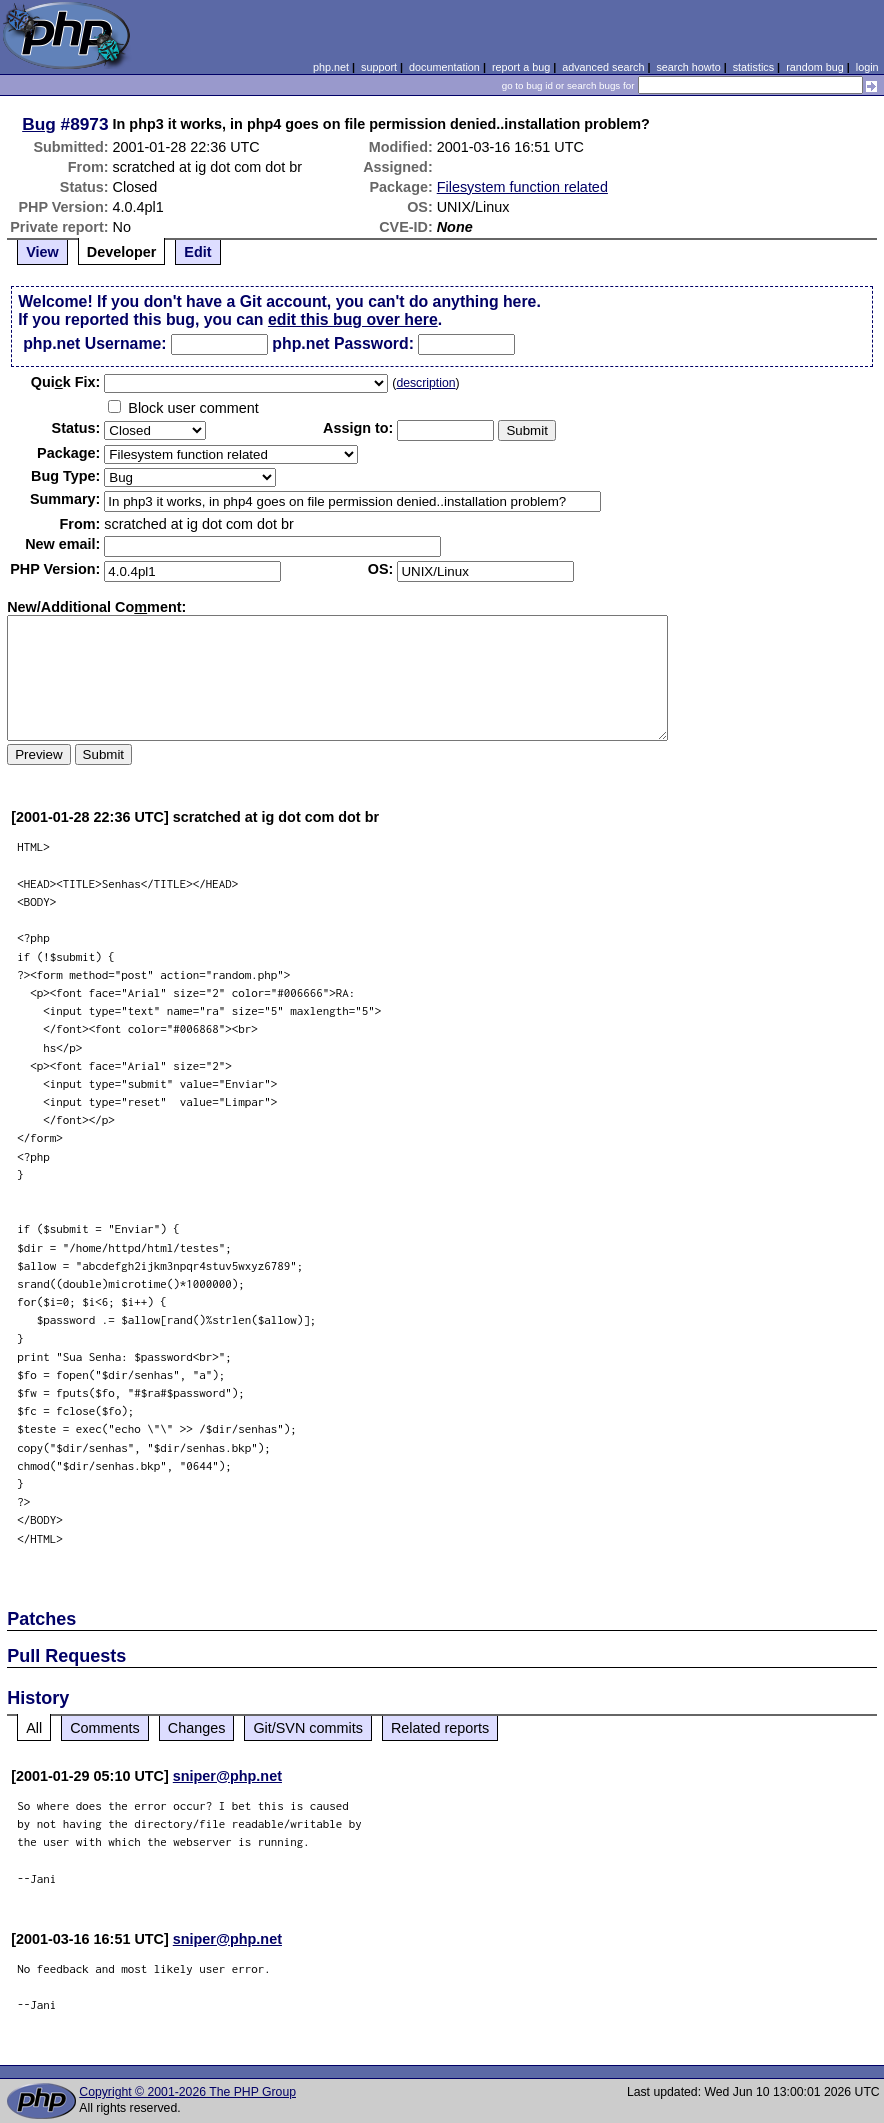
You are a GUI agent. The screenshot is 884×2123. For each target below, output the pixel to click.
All (34, 1728)
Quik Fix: (66, 382)
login (867, 67)
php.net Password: (343, 343)
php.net (331, 67)
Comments (105, 1728)
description (425, 383)
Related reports (440, 1728)
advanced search (603, 67)
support (379, 67)
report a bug (521, 67)
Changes (197, 1728)
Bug (39, 124)
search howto (688, 67)
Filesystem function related (522, 187)
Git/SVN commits (308, 1728)
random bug (815, 67)
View (42, 252)
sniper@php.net (227, 1776)
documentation (444, 67)
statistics (753, 67)
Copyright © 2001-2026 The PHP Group (187, 2092)
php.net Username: (94, 343)
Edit (197, 252)
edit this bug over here (353, 319)
